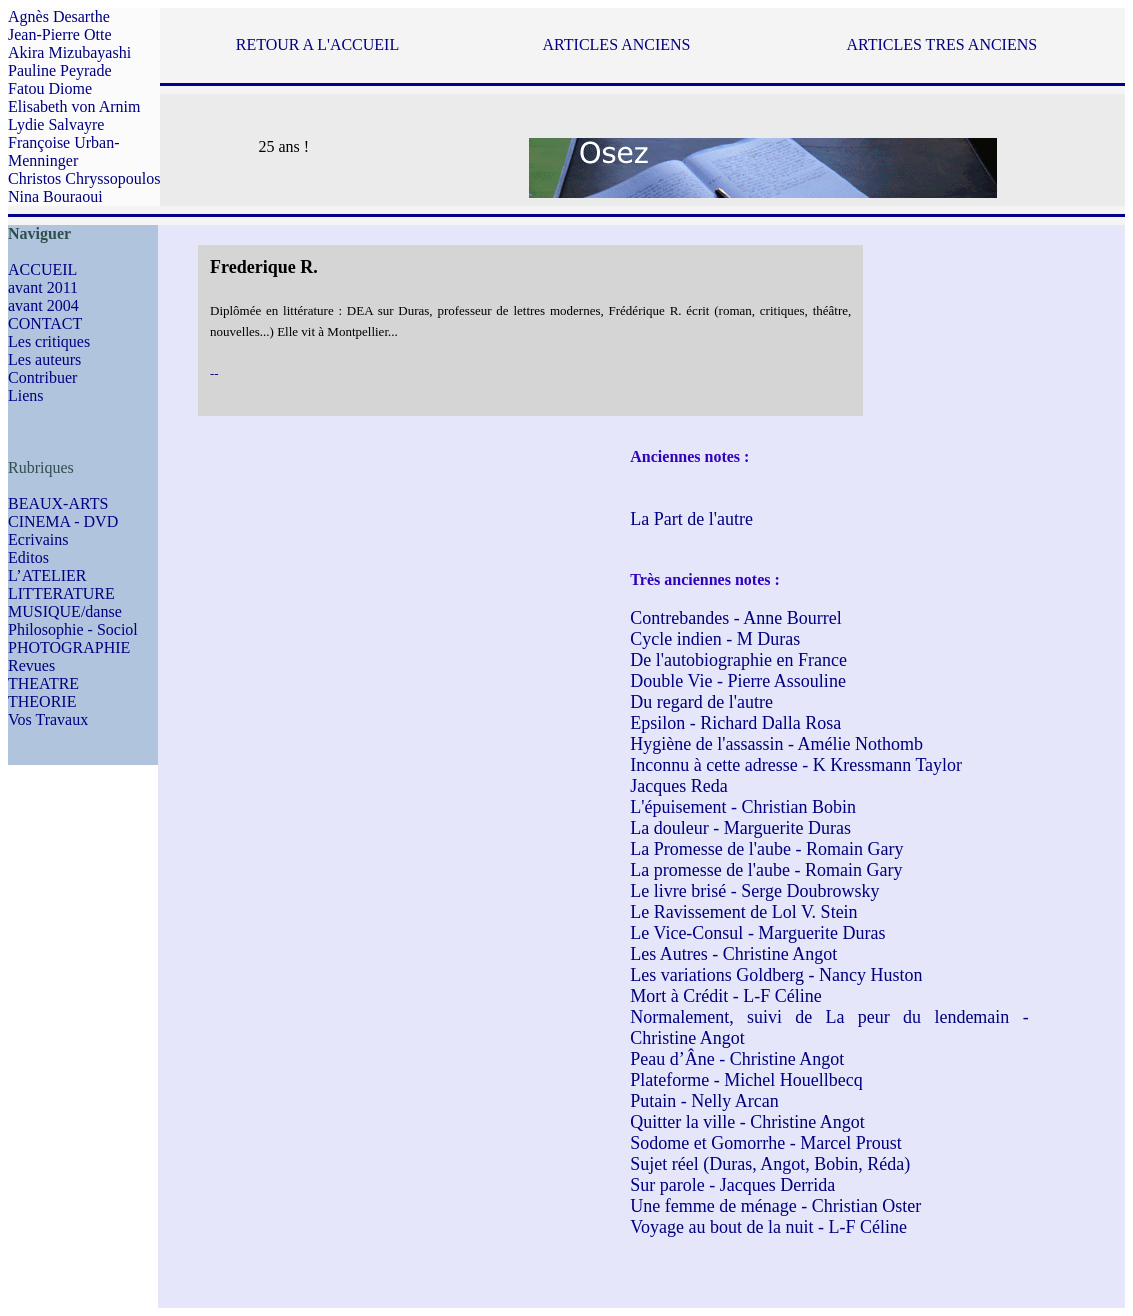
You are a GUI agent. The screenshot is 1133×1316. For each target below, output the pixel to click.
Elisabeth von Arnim (74, 106)
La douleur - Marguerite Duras (740, 828)
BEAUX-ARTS (58, 503)
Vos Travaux (48, 719)
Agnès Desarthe (59, 16)
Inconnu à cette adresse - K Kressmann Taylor (796, 765)
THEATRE (43, 683)
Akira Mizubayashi (69, 52)
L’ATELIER (47, 575)
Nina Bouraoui (55, 196)
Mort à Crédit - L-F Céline (725, 996)
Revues (31, 665)
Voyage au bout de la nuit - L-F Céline (768, 1227)
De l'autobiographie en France (738, 660)
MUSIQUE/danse (65, 611)
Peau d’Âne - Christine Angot (737, 1059)
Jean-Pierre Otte (60, 34)
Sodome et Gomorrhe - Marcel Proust (765, 1143)
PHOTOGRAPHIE (69, 647)
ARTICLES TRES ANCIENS (941, 44)
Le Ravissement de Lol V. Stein (743, 912)
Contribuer (42, 377)
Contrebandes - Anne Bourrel (735, 618)
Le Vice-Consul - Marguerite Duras (757, 933)
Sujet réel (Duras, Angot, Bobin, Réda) (770, 1164)
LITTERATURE (61, 593)
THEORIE (42, 701)
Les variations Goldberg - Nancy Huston (776, 975)
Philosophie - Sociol (73, 629)
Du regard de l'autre (701, 702)
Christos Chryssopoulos (84, 178)
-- (214, 373)
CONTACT (45, 323)
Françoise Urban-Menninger (64, 151)
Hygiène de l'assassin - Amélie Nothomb (776, 744)
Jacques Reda (678, 786)
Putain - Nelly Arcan (704, 1101)
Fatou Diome (50, 88)
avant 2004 (43, 305)
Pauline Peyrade (60, 70)
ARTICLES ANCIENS (617, 44)
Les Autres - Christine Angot (733, 954)
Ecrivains (38, 539)
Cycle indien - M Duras (715, 639)
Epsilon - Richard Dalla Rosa (735, 723)
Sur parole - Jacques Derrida (732, 1185)
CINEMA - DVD (63, 521)
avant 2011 (43, 287)
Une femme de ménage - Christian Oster (775, 1206)
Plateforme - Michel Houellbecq (746, 1080)
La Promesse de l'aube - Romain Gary (766, 849)
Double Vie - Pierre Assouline (738, 681)
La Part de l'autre (691, 519)
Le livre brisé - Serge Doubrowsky (754, 891)
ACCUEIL (42, 269)
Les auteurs (44, 359)
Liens (26, 395)
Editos (28, 557)
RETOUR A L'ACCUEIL (317, 44)
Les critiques (49, 341)
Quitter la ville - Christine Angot (747, 1122)
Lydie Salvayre (56, 124)
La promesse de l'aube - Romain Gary (766, 870)
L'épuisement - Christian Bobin (743, 807)
